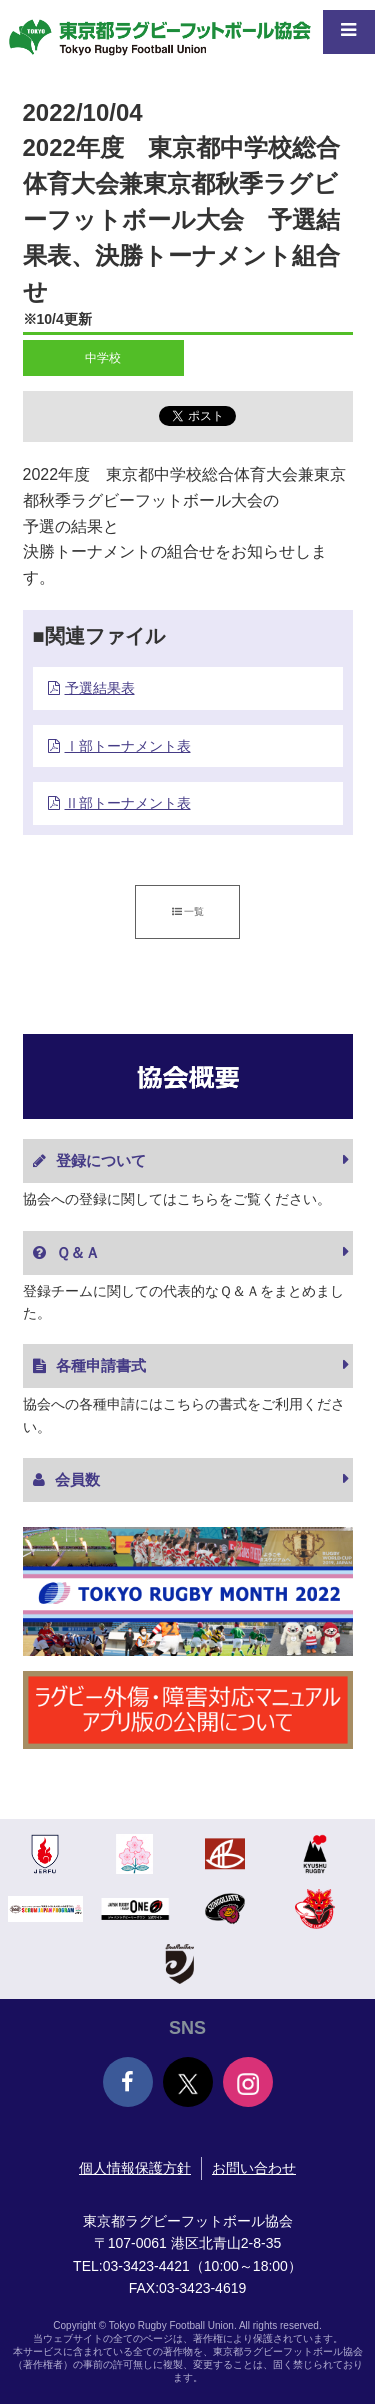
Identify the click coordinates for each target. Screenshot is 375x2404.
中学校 (103, 358)
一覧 (188, 911)
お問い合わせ (254, 2168)
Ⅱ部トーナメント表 (128, 803)
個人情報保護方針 (135, 2168)
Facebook (128, 2082)
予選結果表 (100, 688)
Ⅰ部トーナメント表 (128, 746)
